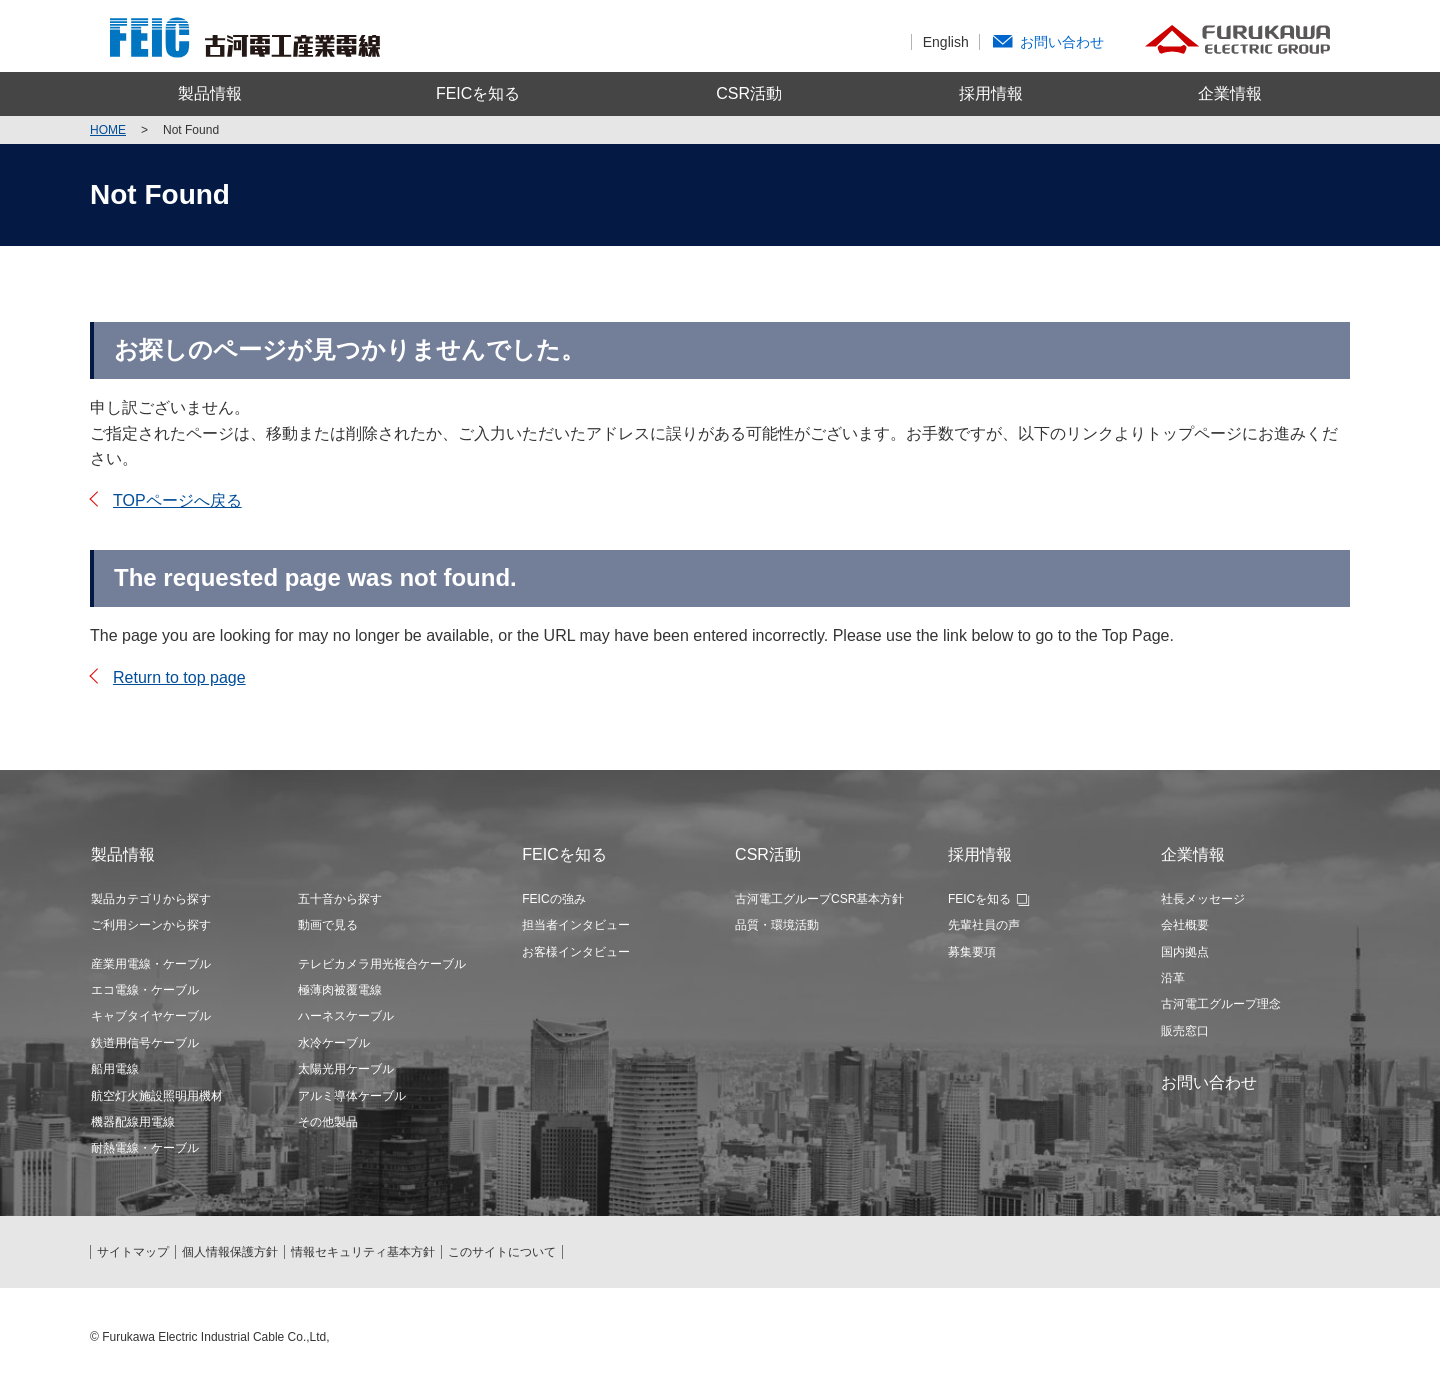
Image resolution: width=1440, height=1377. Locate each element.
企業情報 (1230, 93)
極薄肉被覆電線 (340, 990)
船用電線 (115, 1069)
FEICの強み (553, 899)
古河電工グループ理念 (1221, 1004)
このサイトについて (502, 1252)
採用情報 (991, 93)
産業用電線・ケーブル (151, 964)
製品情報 (210, 93)
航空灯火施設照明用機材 (157, 1096)
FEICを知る (478, 93)
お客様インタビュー (576, 952)
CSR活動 (749, 93)
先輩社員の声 (984, 925)
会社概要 (1185, 925)
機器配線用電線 (133, 1122)
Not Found (191, 130)
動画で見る (328, 925)
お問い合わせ (1062, 42)
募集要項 (972, 952)
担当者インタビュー (576, 925)
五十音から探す (340, 899)
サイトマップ (133, 1252)
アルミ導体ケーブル (352, 1096)
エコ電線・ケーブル (145, 990)
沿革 (1173, 978)
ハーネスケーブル (346, 1016)
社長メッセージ (1203, 899)
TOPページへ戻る (177, 500)
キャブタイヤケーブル (151, 1016)
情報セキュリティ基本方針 (363, 1252)
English (946, 42)
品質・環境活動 (777, 925)
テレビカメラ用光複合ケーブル (382, 964)
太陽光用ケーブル (346, 1069)
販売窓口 (1185, 1031)
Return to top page (179, 677)
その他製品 (328, 1122)
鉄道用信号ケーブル (145, 1043)
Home (108, 130)
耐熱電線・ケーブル (145, 1148)
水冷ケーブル (334, 1043)
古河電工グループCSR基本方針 (819, 899)
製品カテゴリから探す (151, 899)
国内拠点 (1185, 952)
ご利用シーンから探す (151, 925)
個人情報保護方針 (230, 1252)
